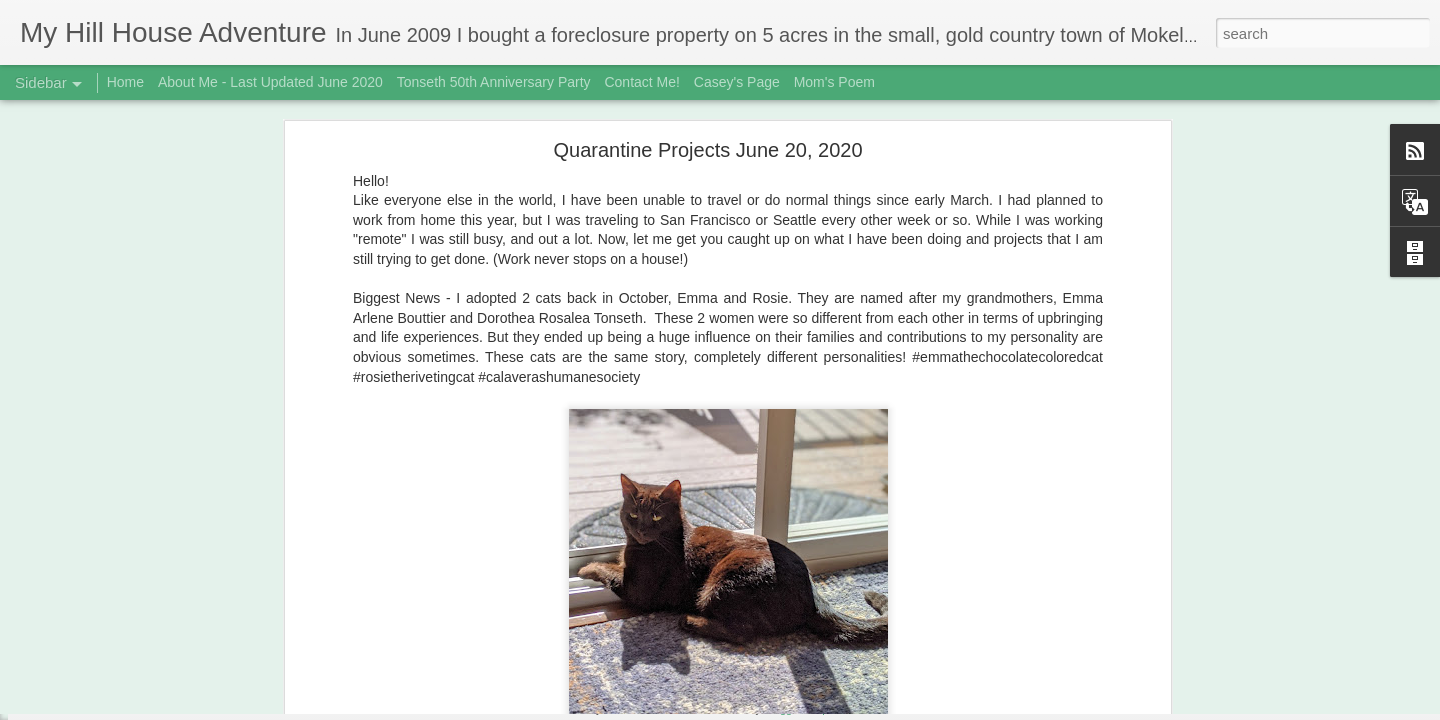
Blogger (783, 709)
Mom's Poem (834, 82)
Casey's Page (737, 82)
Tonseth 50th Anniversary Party (494, 82)
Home (125, 82)
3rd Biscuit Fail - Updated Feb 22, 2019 (153, 662)
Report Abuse (841, 709)
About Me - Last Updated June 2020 (270, 82)
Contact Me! (641, 82)
